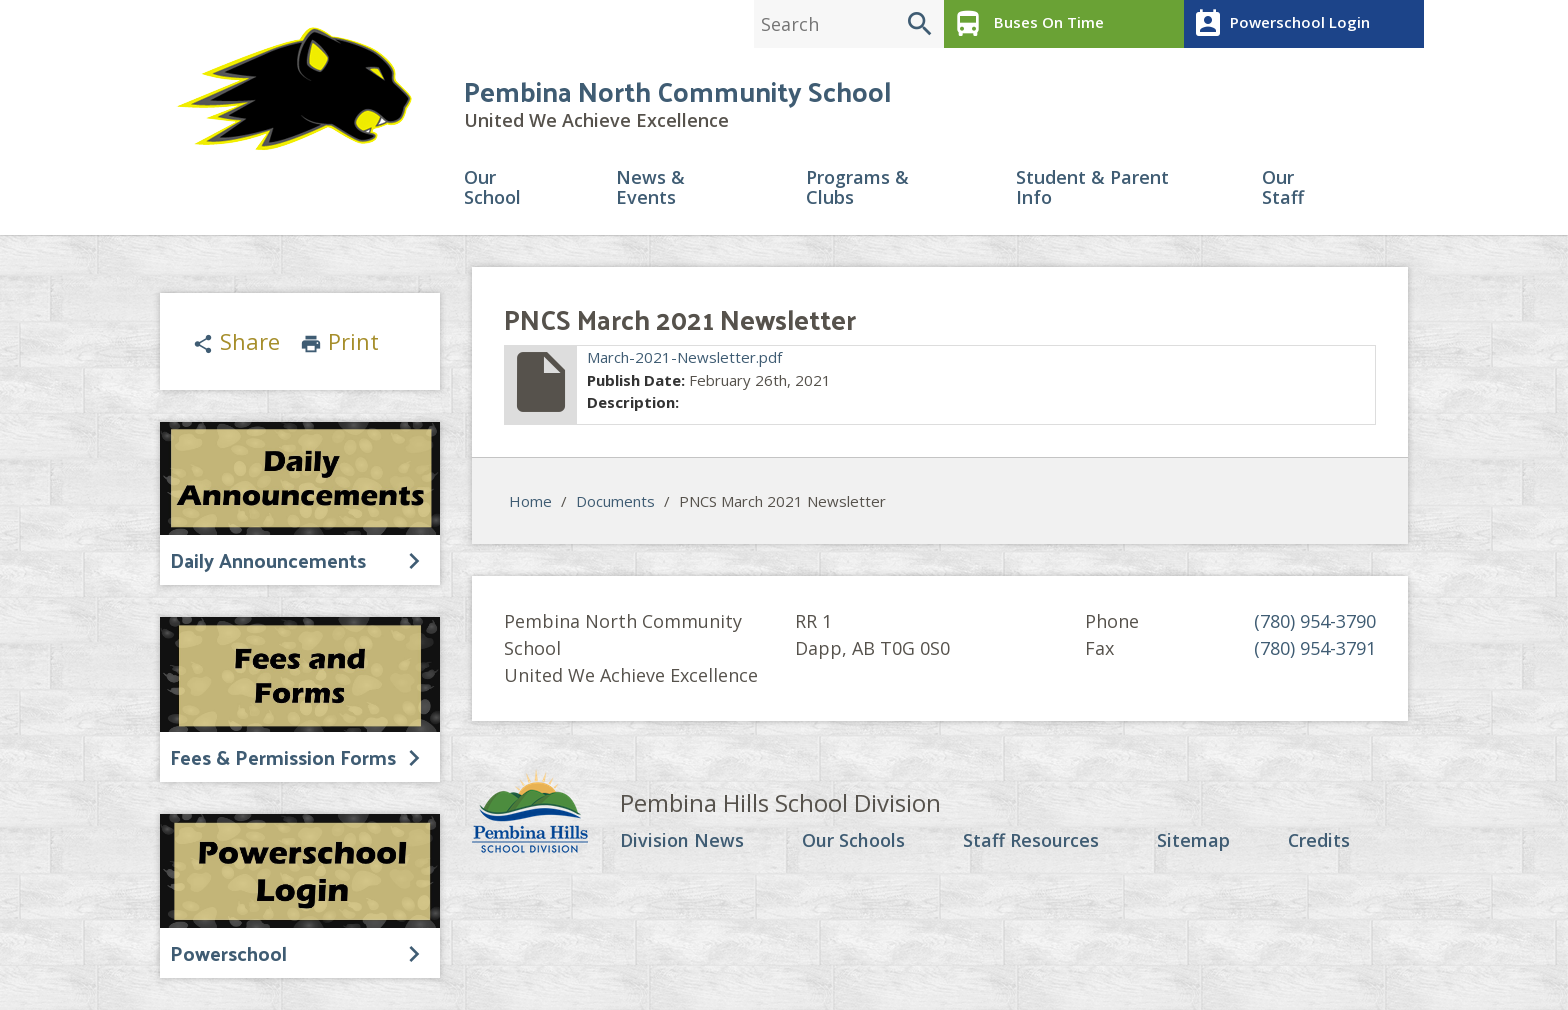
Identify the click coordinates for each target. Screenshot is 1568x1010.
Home (530, 501)
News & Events (650, 188)
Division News (682, 842)
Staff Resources (1030, 842)
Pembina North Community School (677, 91)
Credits (1318, 842)
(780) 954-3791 (1315, 649)
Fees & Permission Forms (283, 757)
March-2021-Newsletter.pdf (684, 358)
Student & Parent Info (1092, 188)
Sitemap (1192, 842)
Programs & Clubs (857, 188)
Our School (492, 188)
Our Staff (1283, 188)
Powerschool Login (1279, 24)
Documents (615, 501)
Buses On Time (1026, 24)
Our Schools (853, 842)
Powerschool (228, 953)
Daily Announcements (268, 560)
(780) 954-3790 (1315, 622)
